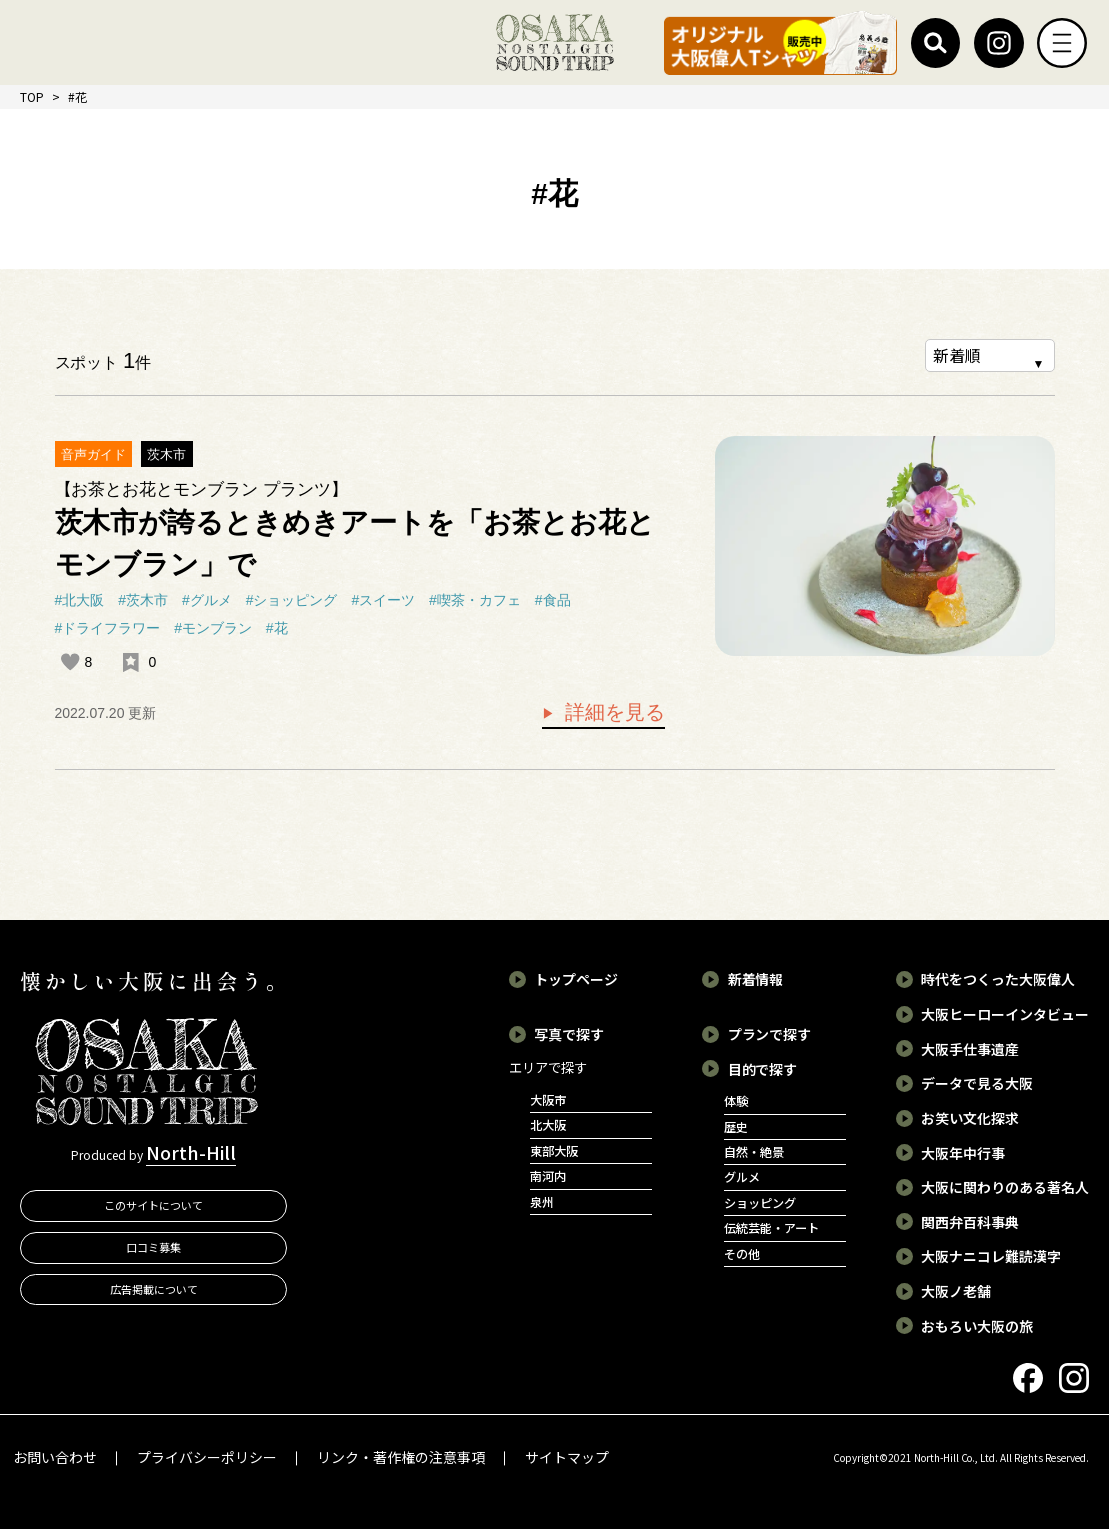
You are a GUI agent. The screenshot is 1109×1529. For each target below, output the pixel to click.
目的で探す (763, 1069)
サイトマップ (567, 1457)
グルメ (742, 1177)
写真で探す (569, 1034)
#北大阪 (80, 600)
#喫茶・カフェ (475, 600)
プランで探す (770, 1034)
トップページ (576, 979)
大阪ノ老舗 (956, 1291)
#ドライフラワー (108, 628)
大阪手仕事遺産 (970, 1049)
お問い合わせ (55, 1457)
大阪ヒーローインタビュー (1005, 1014)
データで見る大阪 (977, 1083)
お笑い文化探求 (970, 1118)
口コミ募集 (153, 1247)
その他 (742, 1254)
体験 (736, 1101)
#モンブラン (213, 628)
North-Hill (191, 1152)
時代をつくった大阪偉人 (998, 979)
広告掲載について (154, 1289)
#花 (277, 628)
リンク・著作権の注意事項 (401, 1457)
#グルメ (207, 600)
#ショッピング (292, 600)
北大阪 (548, 1125)
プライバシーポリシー (207, 1457)
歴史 (736, 1127)
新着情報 (756, 979)
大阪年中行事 (963, 1153)
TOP (32, 96)
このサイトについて (153, 1205)
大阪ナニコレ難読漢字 (991, 1256)
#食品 (553, 600)
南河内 (548, 1176)
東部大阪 (554, 1151)
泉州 (542, 1202)
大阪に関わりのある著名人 (1005, 1187)
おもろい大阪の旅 (977, 1326)
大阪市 (548, 1100)
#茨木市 (143, 600)
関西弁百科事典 (970, 1222)
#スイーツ (383, 600)
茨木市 (166, 454)
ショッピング (760, 1203)
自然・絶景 (754, 1152)
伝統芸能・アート (771, 1228)
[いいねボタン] (70, 662)
